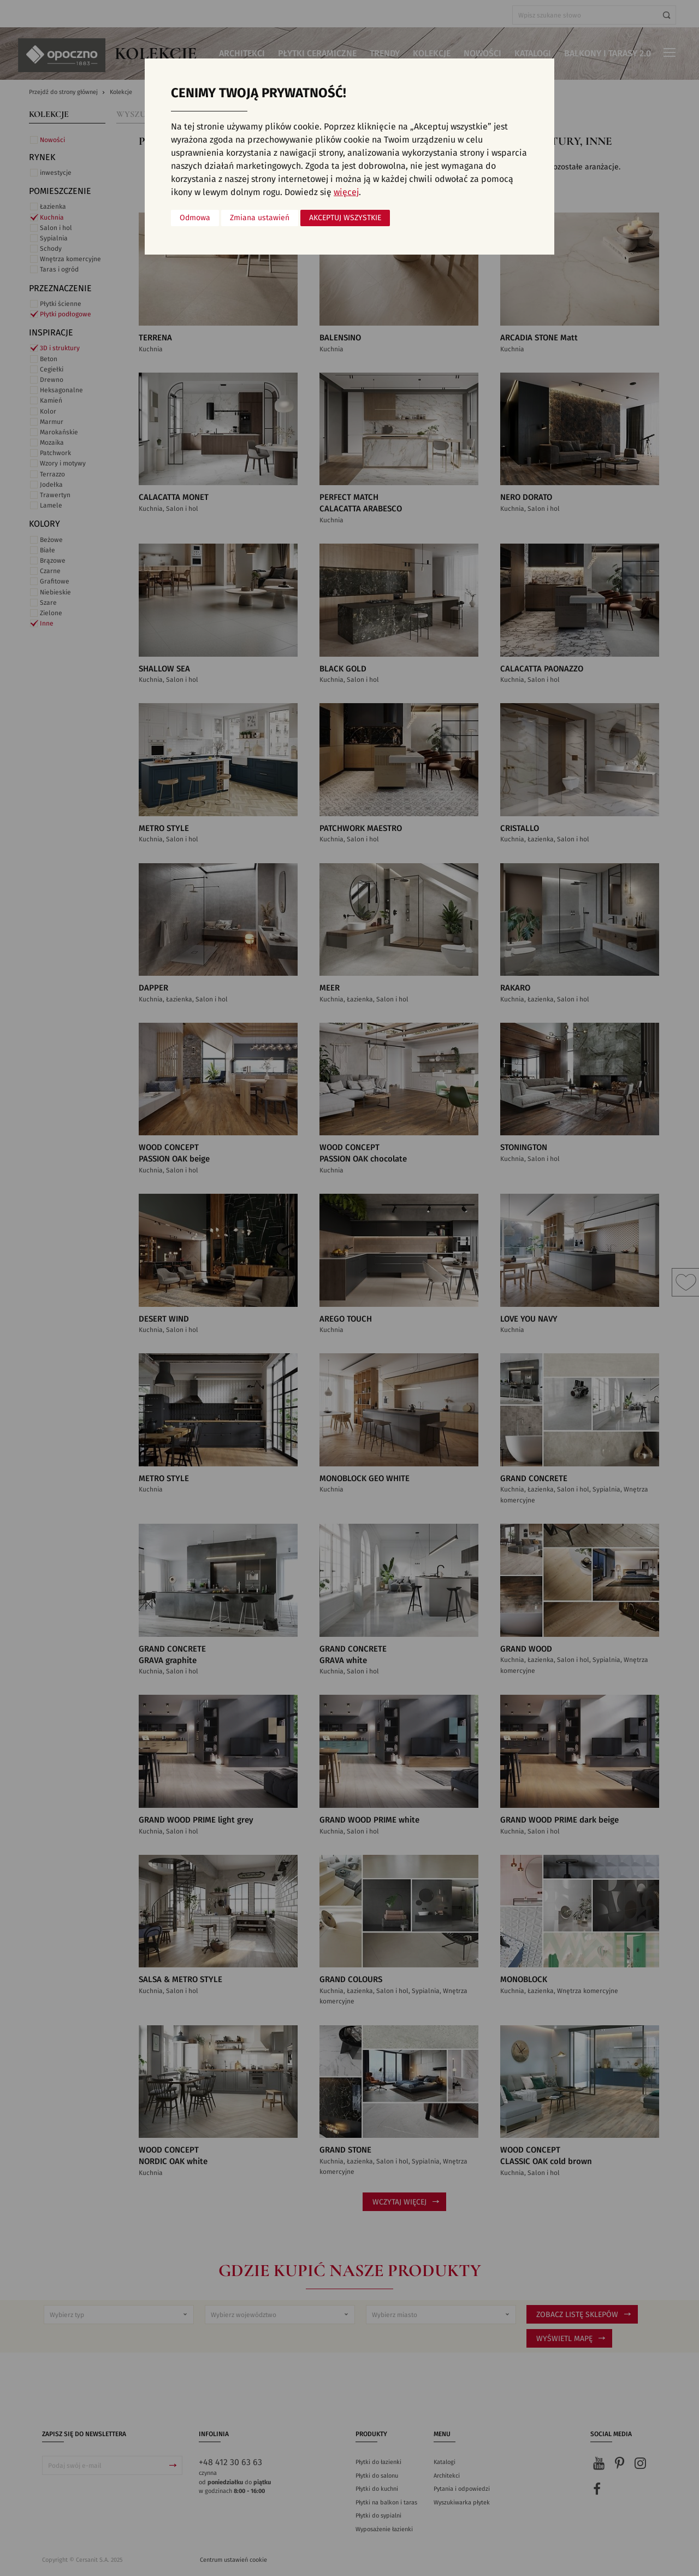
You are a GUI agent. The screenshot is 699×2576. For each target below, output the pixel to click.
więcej (346, 192)
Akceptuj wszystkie (345, 218)
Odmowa (195, 218)
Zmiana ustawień (259, 218)
